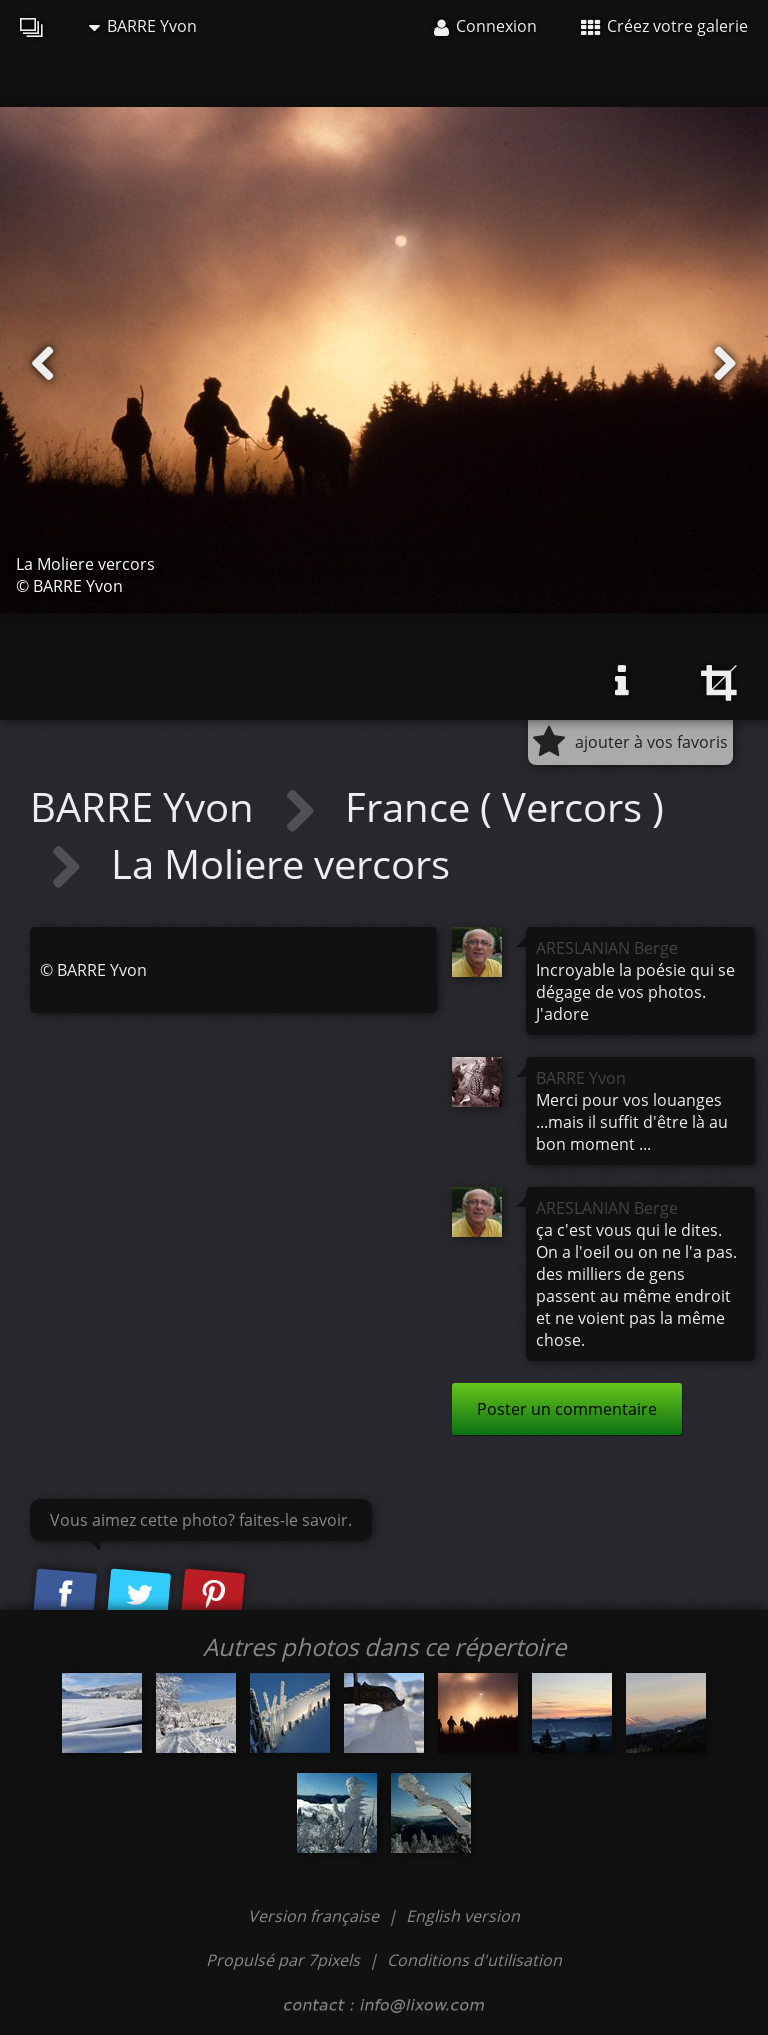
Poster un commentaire (567, 1409)
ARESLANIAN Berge (607, 948)
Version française (315, 1916)
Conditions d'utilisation (474, 1960)
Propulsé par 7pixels (283, 1960)
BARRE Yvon (143, 26)
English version (463, 1916)
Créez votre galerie (664, 26)
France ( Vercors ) (504, 806)
